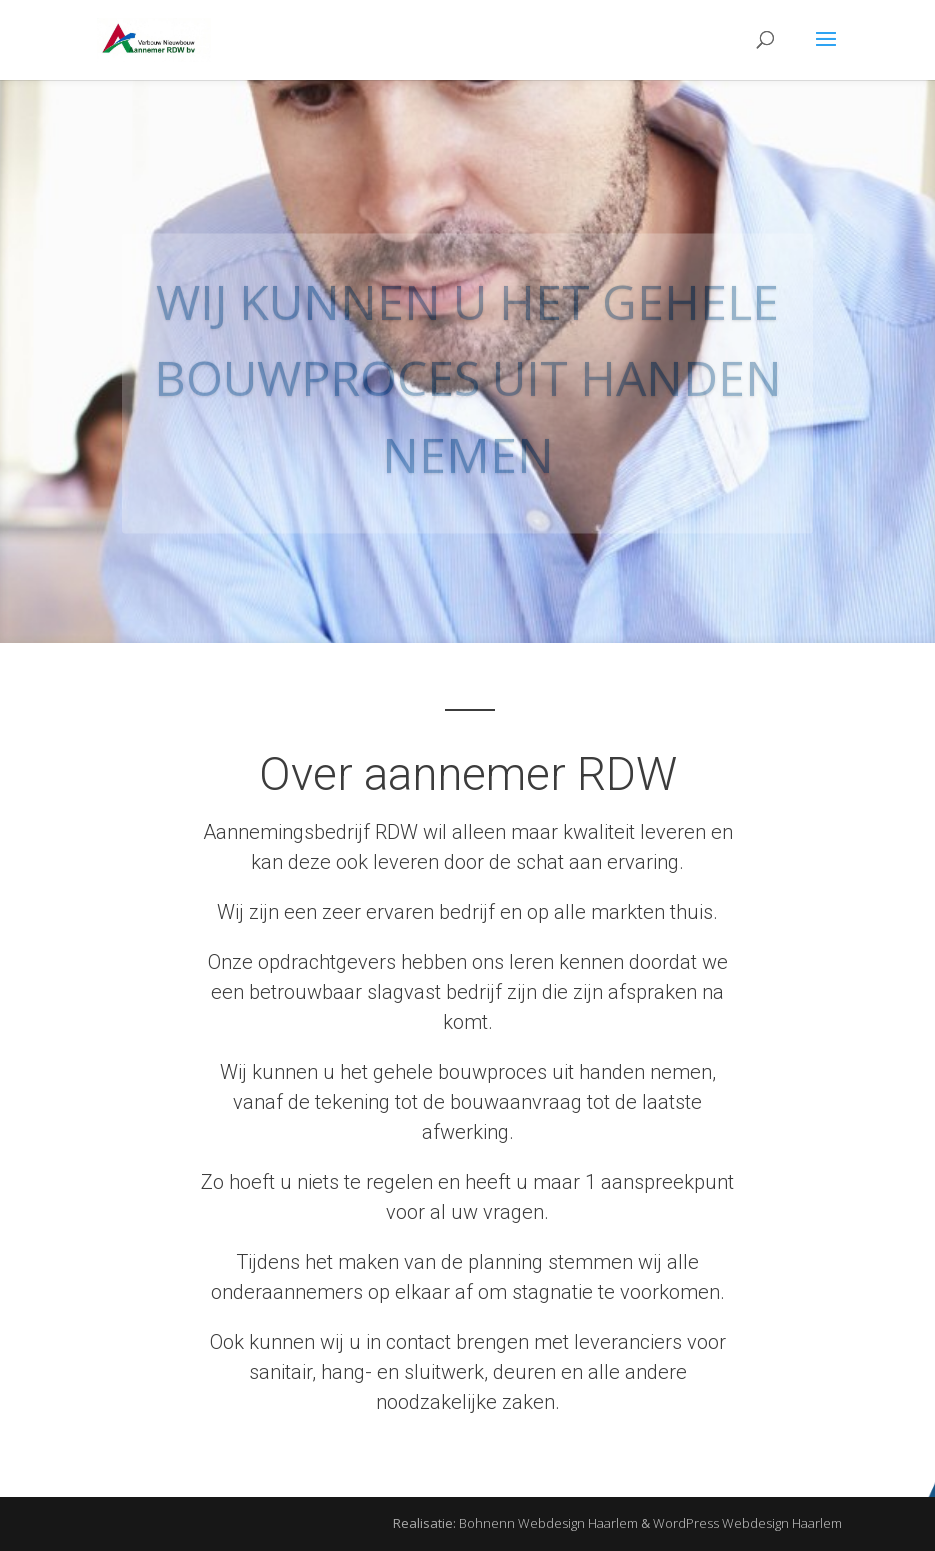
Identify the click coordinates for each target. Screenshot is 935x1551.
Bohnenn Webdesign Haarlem (548, 1523)
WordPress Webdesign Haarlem (747, 1523)
